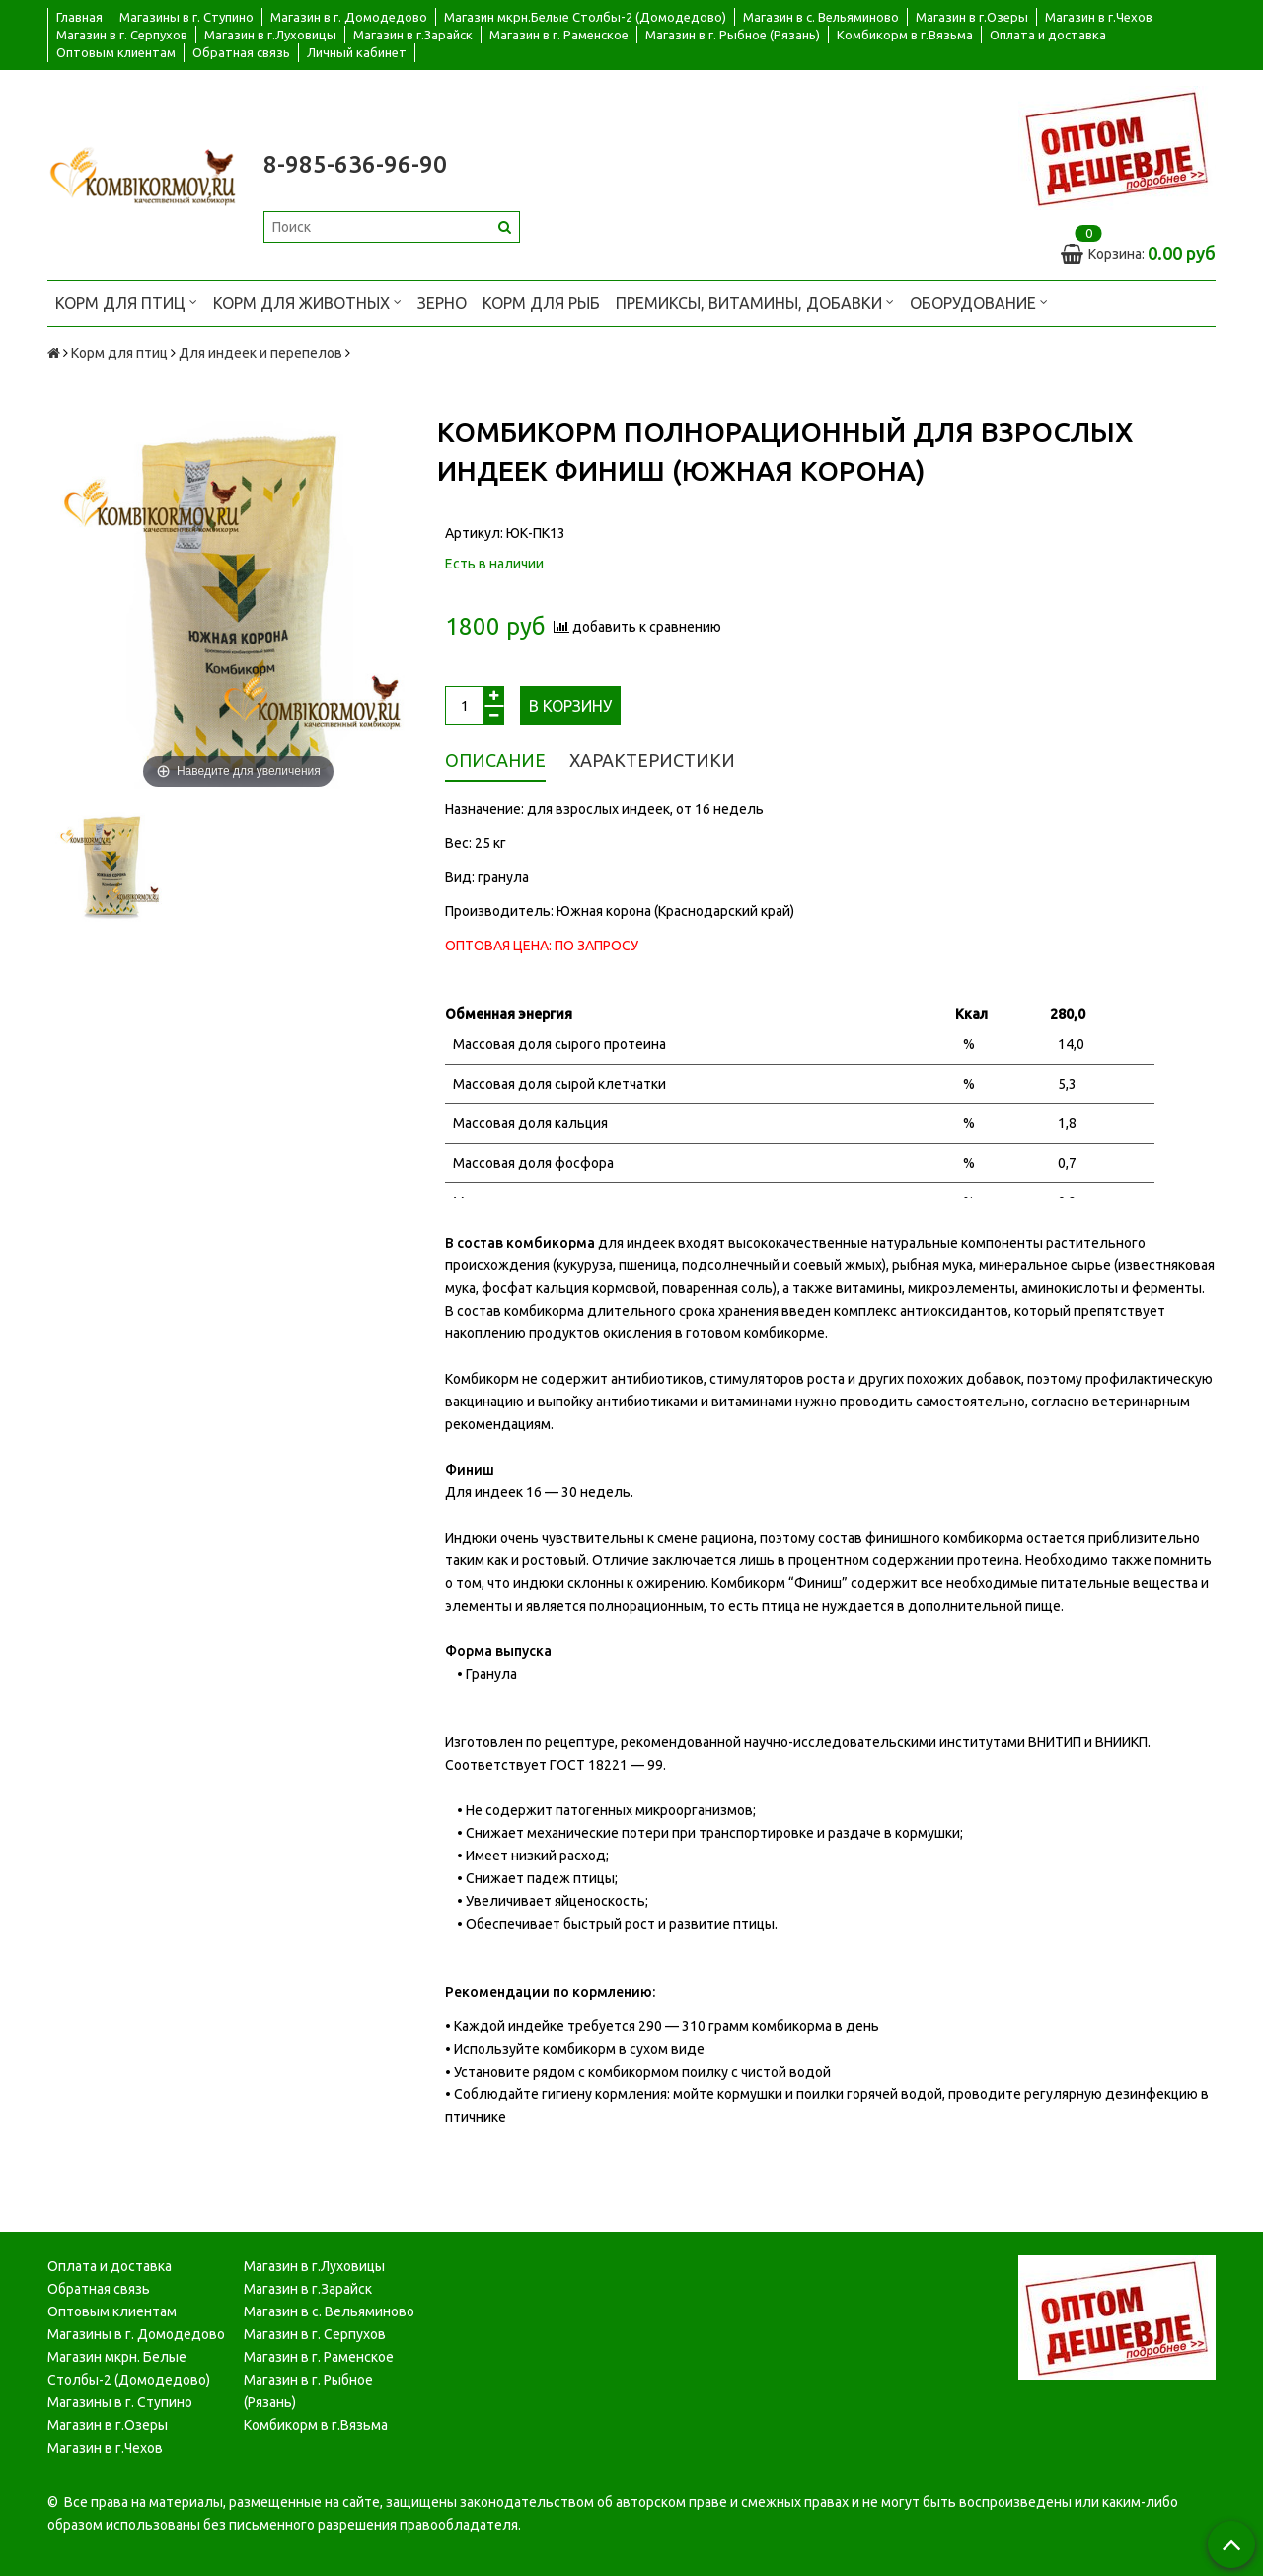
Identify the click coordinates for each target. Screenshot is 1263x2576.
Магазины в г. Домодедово (136, 2334)
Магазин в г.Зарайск (413, 34)
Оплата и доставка (1048, 34)
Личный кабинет (357, 52)
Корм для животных (307, 301)
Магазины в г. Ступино (186, 17)
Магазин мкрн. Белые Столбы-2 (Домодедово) (128, 2368)
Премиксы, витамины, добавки (755, 301)
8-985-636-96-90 (355, 164)
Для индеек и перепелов (260, 353)
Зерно (442, 303)
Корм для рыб (541, 303)
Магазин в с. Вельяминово (821, 17)
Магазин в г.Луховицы (270, 34)
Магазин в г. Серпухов (121, 34)
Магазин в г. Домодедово (348, 17)
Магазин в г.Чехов (1098, 17)
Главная (79, 17)
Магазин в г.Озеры (972, 17)
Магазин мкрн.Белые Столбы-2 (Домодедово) (585, 17)
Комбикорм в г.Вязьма (905, 34)
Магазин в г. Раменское (559, 34)
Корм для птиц (126, 301)
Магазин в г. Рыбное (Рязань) (732, 34)
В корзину (570, 706)
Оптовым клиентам (116, 52)
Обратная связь (241, 52)
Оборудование (979, 301)
